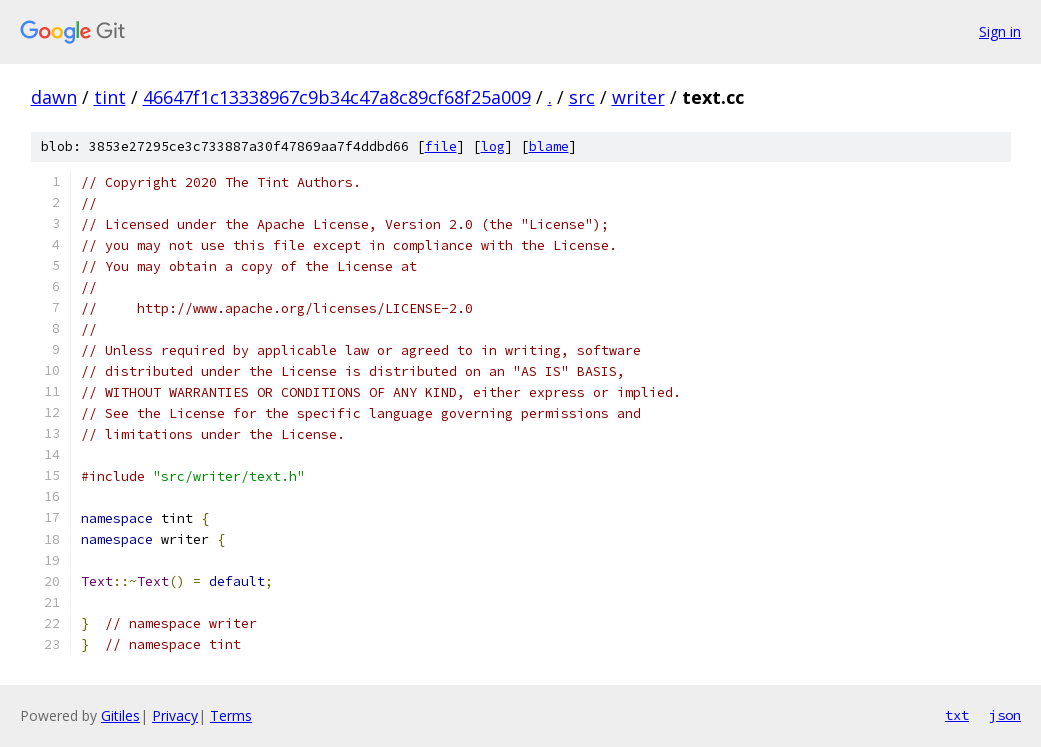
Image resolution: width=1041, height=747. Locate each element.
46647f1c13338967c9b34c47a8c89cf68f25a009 (337, 97)
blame (549, 146)
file (441, 146)
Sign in (1000, 31)
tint (110, 97)
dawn (54, 97)
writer (638, 97)
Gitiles (120, 715)
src (582, 97)
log (493, 146)
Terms (231, 715)
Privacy (175, 715)
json (1005, 715)
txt (957, 715)
